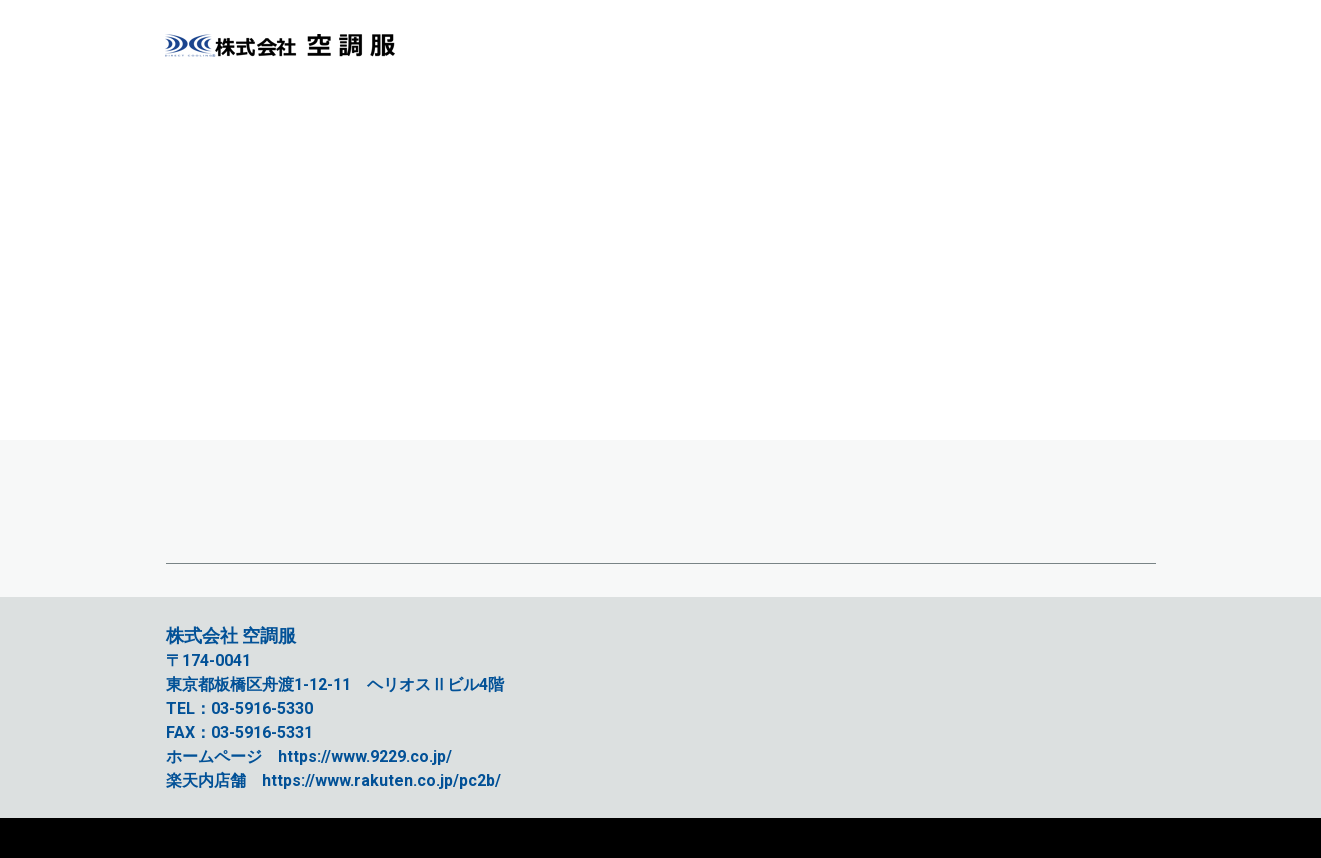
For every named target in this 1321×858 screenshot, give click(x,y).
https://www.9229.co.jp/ (365, 756)
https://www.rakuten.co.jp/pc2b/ (381, 780)
